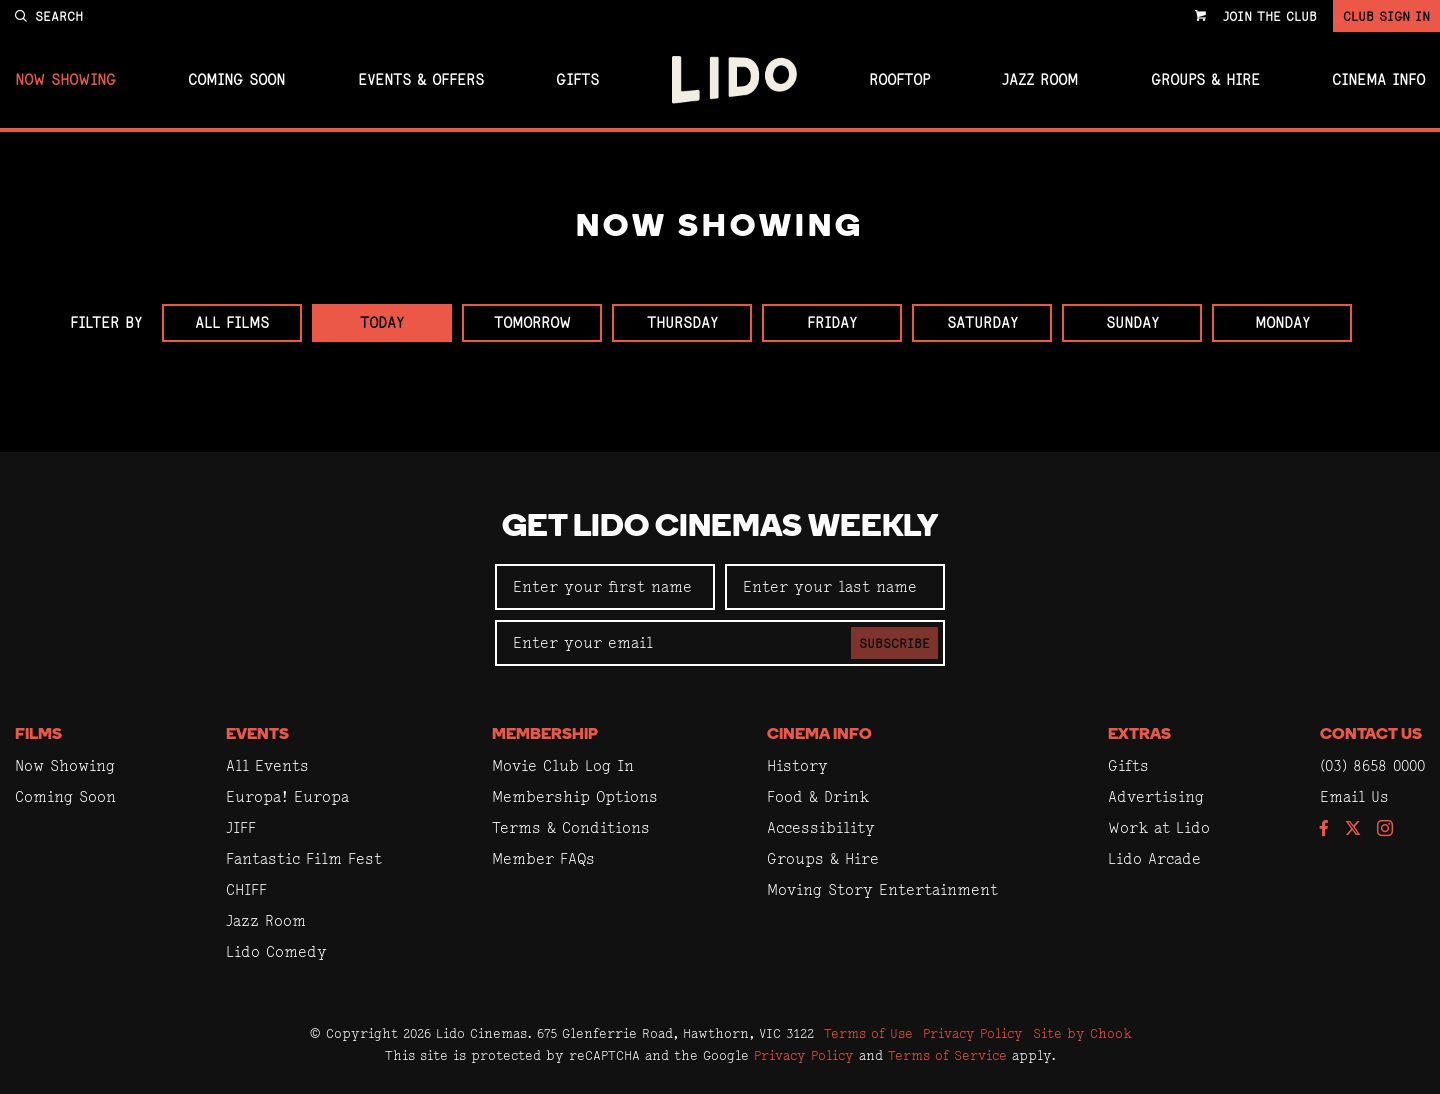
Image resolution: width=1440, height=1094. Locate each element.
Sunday (1132, 322)
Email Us (1354, 796)
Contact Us (1371, 735)
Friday (832, 322)
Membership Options (575, 796)
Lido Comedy (276, 951)
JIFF (241, 827)
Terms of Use (868, 1033)
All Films (232, 322)
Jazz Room (1040, 80)
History (797, 765)
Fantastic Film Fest (304, 858)
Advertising (1156, 796)
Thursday (682, 322)
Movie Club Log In (563, 765)
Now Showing (65, 80)
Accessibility (821, 827)
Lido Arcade (1154, 858)
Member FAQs (543, 858)
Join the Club (1270, 16)
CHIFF (246, 889)
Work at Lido (1159, 827)
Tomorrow (532, 322)
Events (257, 735)
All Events (267, 765)
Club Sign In (1386, 16)
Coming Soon (236, 80)
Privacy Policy (973, 1033)
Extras (1139, 735)
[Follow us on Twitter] (1353, 829)
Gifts (577, 80)
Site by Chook (1082, 1033)
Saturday (982, 322)
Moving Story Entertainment (882, 889)
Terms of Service (947, 1055)
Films (38, 735)
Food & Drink (818, 796)
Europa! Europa (287, 796)
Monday (1282, 322)
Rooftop (899, 80)
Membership (545, 735)
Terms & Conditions (571, 827)
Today (382, 322)
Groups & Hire (1205, 80)
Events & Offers (421, 80)
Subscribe (894, 643)
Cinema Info (1378, 80)
